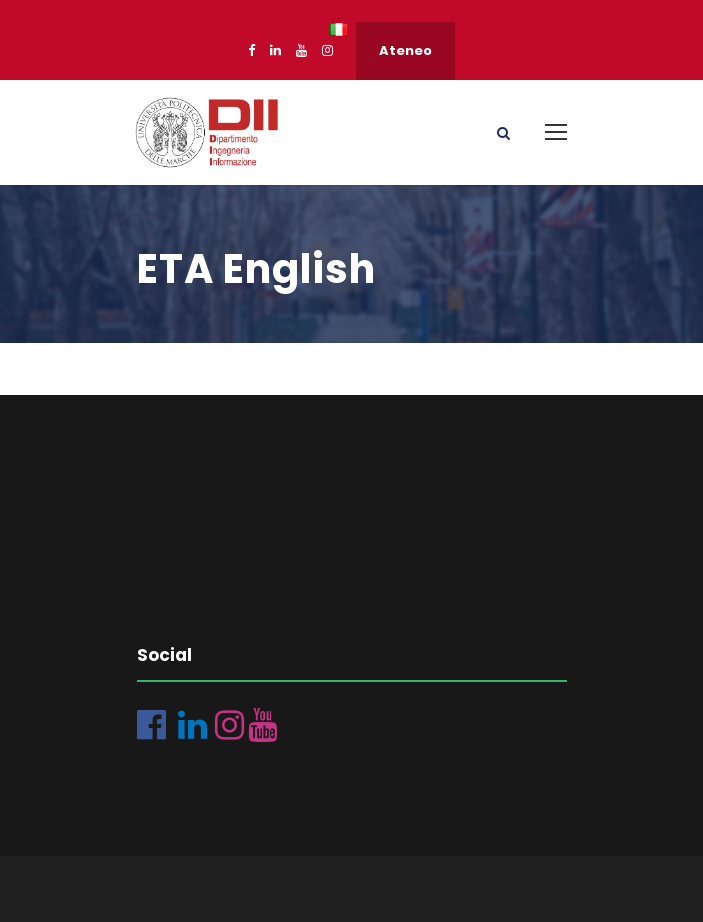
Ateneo (405, 50)
